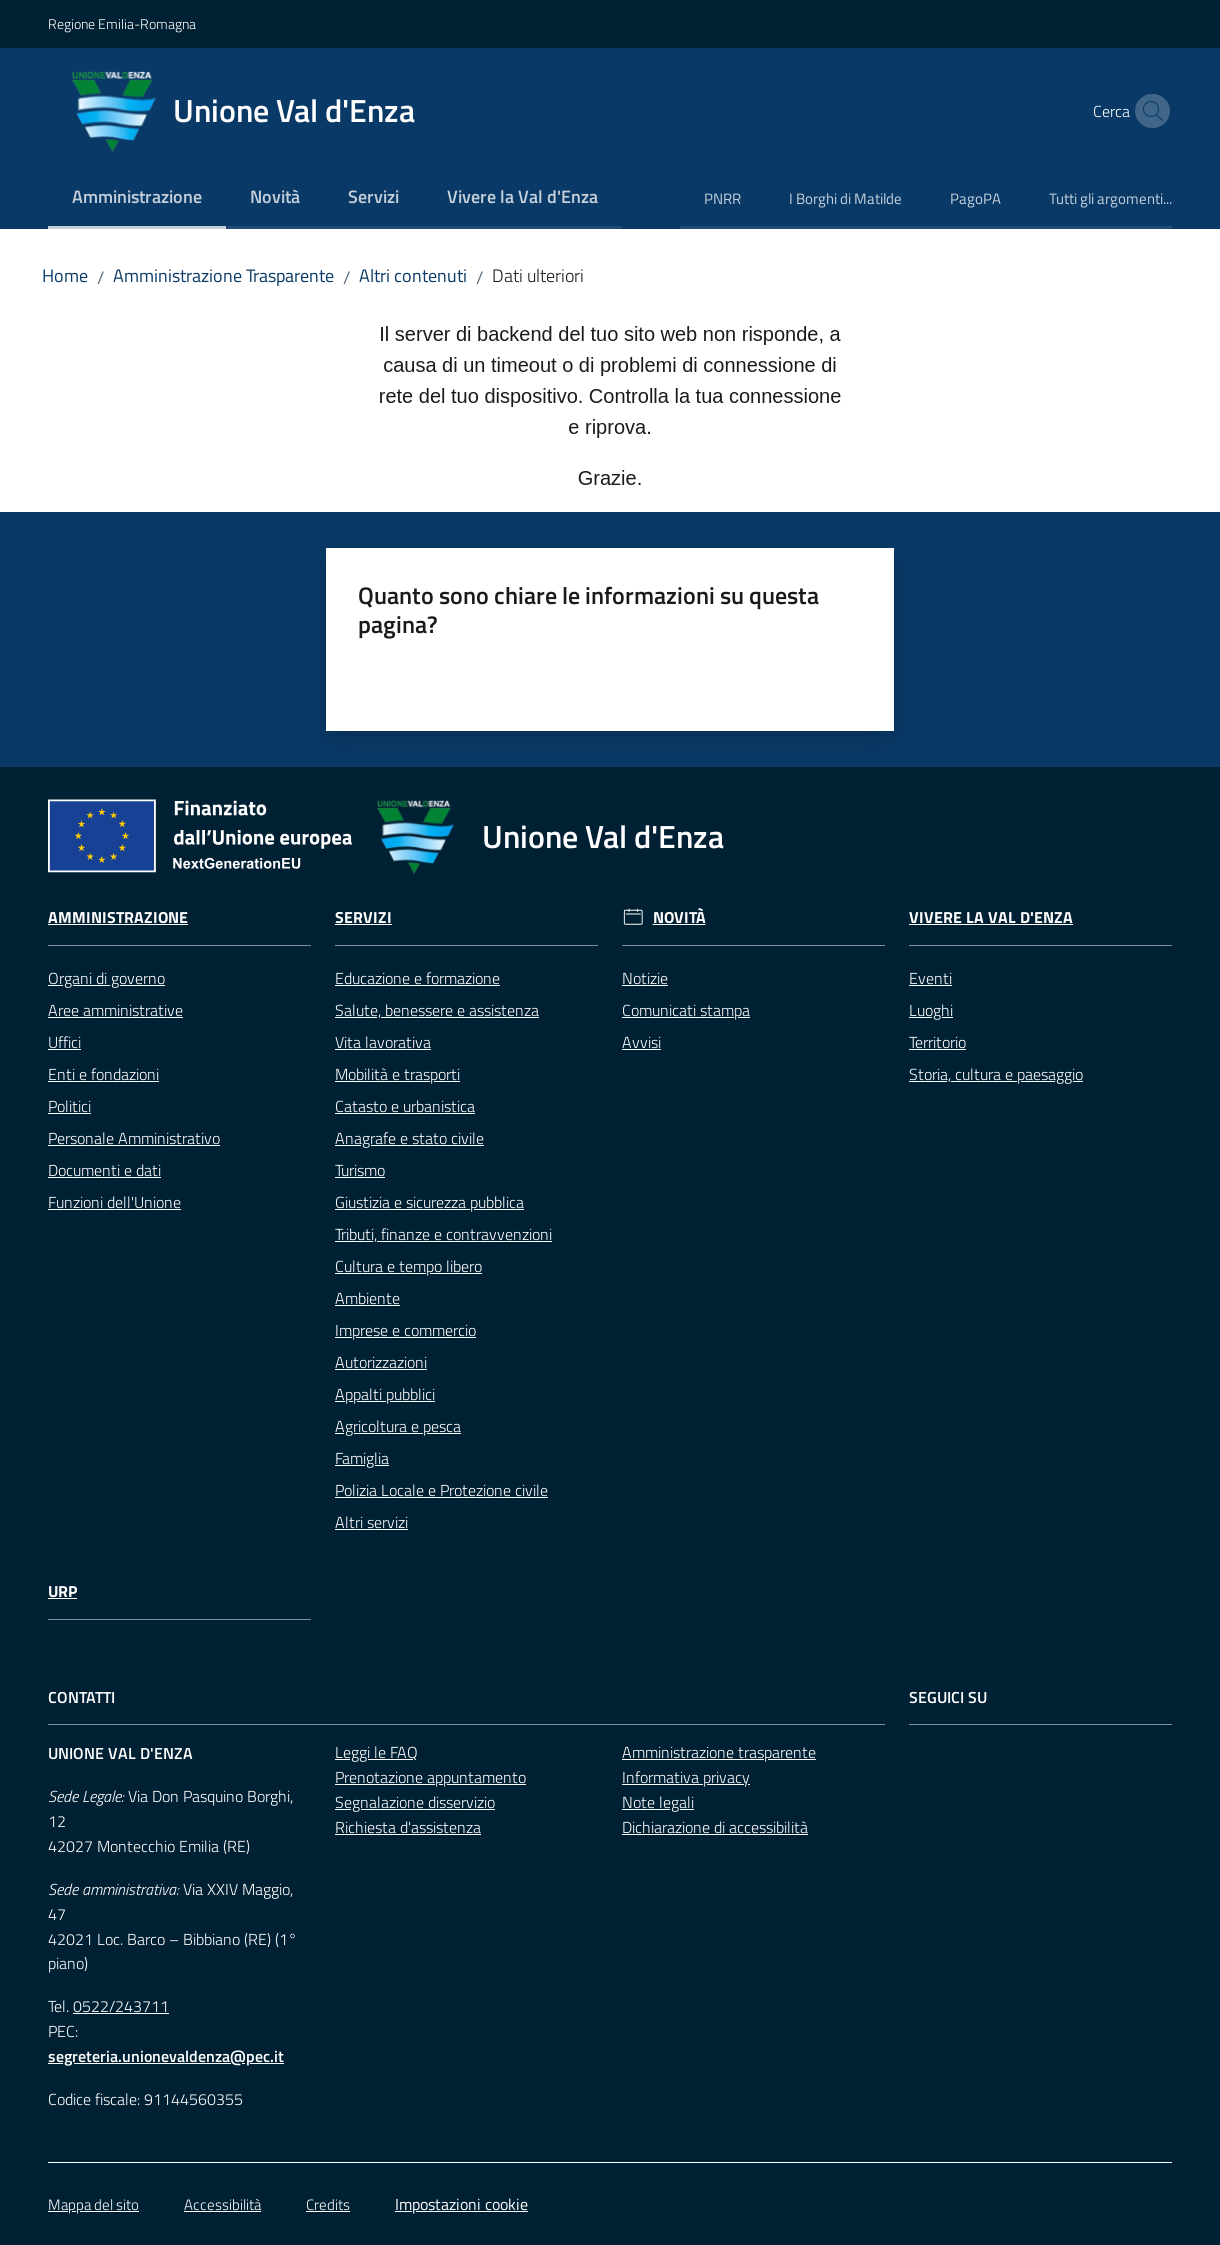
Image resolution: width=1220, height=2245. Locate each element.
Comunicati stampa (686, 1010)
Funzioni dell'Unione (114, 1202)
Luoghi (931, 1010)
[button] (1148, 111)
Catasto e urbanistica (405, 1106)
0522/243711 (121, 2006)
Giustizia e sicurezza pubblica (429, 1202)
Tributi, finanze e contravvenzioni (443, 1234)
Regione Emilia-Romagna (122, 23)
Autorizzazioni (381, 1362)
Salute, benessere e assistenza (437, 1010)
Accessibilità (222, 2204)
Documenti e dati (104, 1170)
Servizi (363, 917)
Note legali (658, 1802)
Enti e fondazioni (103, 1074)
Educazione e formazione (417, 978)
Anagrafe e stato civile (409, 1138)
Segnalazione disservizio (415, 1802)
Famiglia (362, 1458)
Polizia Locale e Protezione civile (441, 1490)
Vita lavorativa (383, 1042)
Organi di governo (106, 978)
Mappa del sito (93, 2204)
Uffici (64, 1042)
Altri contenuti (413, 275)
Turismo (360, 1170)
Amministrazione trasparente (719, 1752)
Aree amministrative (115, 1010)
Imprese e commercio (405, 1330)
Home (65, 275)
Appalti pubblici (385, 1394)
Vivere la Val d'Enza (991, 917)
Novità (679, 917)
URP (62, 1591)
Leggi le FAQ (376, 1752)
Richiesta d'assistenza (408, 1827)
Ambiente (367, 1298)
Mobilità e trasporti (397, 1074)
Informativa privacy (686, 1777)
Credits (328, 2204)
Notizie (645, 978)
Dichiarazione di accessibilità (715, 1827)
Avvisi (641, 1042)
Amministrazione (118, 917)
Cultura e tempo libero (408, 1266)
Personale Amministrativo (134, 1138)
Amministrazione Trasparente (223, 275)
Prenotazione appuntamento (430, 1777)
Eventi (930, 978)
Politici (69, 1106)
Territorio (937, 1042)
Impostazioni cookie (461, 2204)
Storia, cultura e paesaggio (996, 1074)
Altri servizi (371, 1522)
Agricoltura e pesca (398, 1426)
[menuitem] (137, 198)
